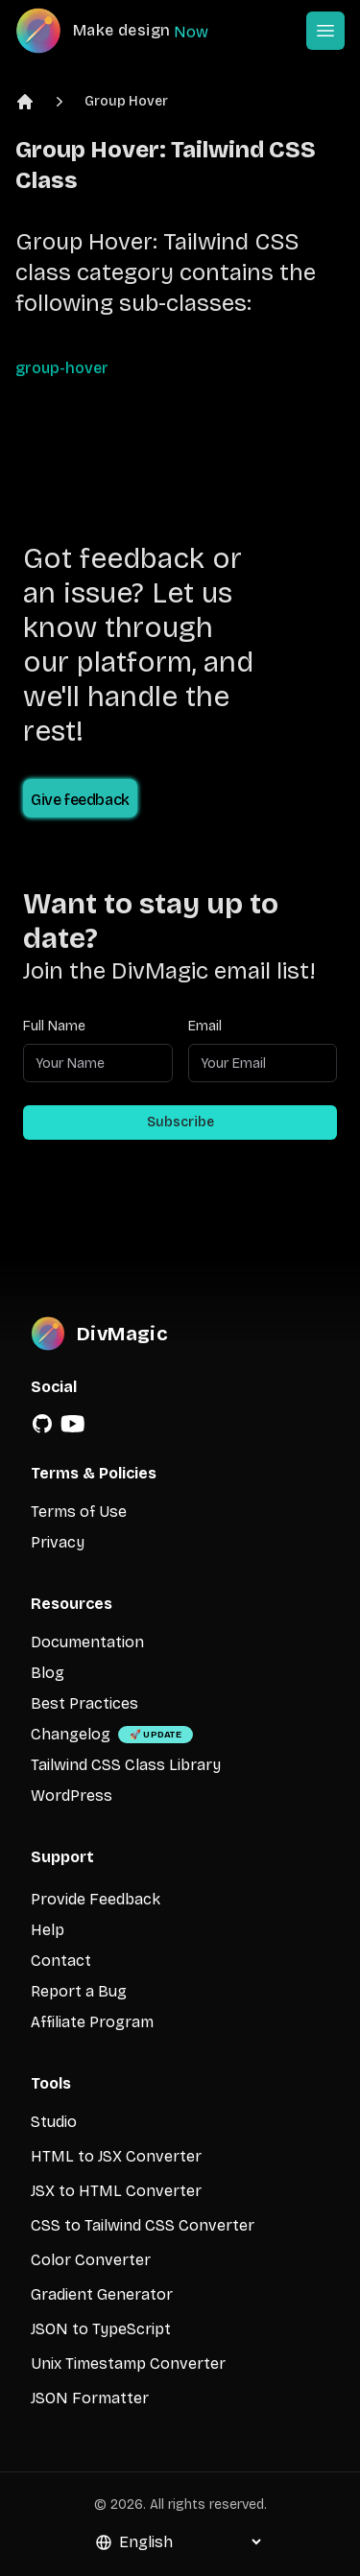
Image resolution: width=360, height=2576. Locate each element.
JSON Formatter (90, 2398)
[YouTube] (73, 1423)
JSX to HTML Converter (116, 2191)
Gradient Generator (102, 2294)
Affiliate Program (92, 2022)
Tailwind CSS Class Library (126, 1765)
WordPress (71, 1795)
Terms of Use (79, 1511)
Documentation (87, 1642)
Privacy (57, 1542)
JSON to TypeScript (101, 2329)
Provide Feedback (95, 1899)
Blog (47, 1673)
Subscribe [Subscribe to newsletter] (180, 1122)
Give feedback (80, 800)
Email (205, 1026)
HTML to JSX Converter (116, 2156)
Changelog (70, 1734)
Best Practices (84, 1703)
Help (47, 1930)
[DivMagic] (131, 31)
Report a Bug (79, 1991)
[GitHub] (42, 1423)
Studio (54, 2122)
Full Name (54, 1026)
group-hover (61, 368)
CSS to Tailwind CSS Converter (142, 2225)
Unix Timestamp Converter (128, 2363)
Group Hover (126, 101)
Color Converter (91, 2260)
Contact (61, 1960)
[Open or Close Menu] (325, 31)
